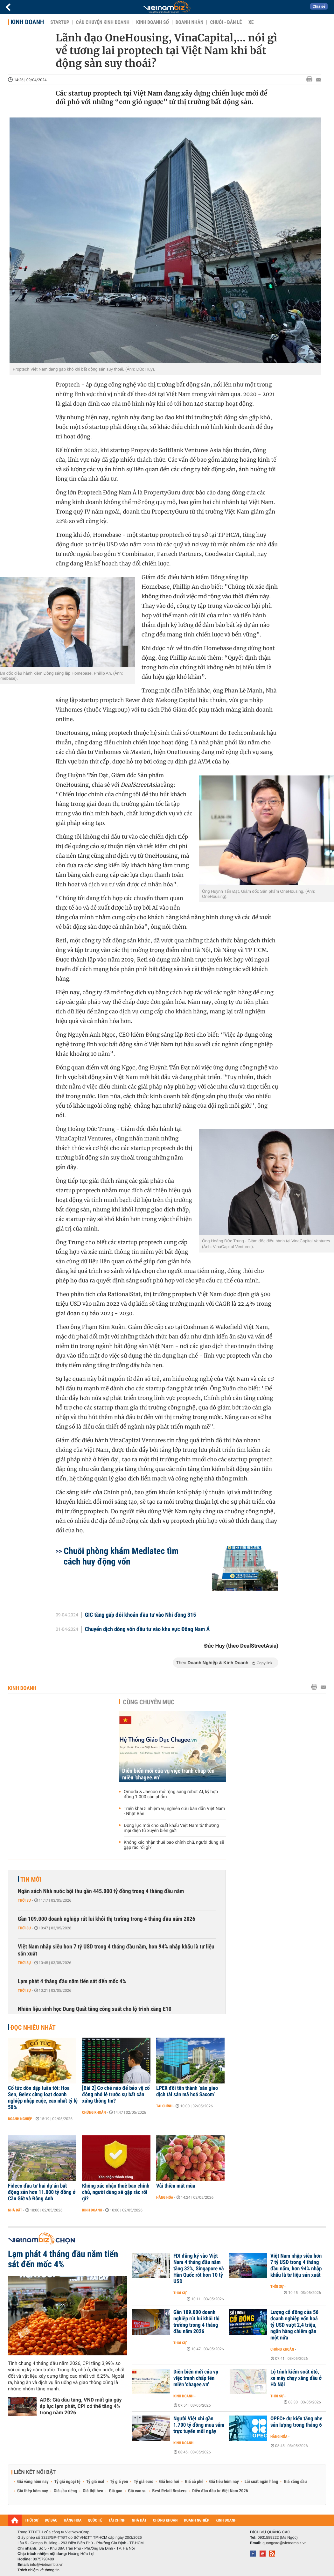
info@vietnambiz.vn (46, 2564)
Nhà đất (15, 2210)
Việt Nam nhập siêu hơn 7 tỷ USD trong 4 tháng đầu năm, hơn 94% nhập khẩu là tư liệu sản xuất (116, 1950)
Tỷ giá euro (143, 2482)
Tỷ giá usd (95, 2482)
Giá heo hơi (169, 2482)
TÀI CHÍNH (116, 2520)
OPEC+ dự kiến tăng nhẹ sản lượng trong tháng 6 (296, 2422)
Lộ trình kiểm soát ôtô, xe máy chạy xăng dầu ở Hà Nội (296, 2378)
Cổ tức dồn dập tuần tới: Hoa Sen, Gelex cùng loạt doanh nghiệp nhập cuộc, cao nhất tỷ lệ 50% (43, 2098)
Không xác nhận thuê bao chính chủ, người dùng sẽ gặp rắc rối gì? (174, 1845)
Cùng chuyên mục (149, 1702)
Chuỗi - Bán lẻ (226, 22)
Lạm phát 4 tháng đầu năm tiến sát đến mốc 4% (72, 1981)
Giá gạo (115, 2491)
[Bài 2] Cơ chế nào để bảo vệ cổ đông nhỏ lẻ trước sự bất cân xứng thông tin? (116, 2094)
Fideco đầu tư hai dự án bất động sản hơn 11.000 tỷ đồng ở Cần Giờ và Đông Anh (41, 2192)
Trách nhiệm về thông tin (38, 2570)
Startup (59, 22)
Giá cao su (137, 2491)
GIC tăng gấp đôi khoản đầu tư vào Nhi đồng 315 (140, 1615)
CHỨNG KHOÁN (165, 2520)
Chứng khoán (94, 2112)
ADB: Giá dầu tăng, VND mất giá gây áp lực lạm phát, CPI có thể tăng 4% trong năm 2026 (81, 2406)
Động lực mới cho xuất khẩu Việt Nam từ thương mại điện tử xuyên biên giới (171, 1828)
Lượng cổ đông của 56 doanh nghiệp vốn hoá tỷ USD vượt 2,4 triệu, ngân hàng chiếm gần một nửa (294, 2325)
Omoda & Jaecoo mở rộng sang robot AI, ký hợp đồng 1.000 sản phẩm (171, 1794)
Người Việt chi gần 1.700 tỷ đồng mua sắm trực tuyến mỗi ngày (198, 2425)
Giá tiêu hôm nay (224, 2482)
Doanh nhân (190, 22)
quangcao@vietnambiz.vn (284, 2543)
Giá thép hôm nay (32, 2491)
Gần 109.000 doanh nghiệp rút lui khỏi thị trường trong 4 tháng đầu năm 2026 (106, 1919)
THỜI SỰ (31, 2520)
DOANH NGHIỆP (196, 2520)
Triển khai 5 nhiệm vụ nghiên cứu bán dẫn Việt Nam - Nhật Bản (174, 1811)
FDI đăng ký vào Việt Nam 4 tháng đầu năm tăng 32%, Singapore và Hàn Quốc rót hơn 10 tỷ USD (198, 2269)
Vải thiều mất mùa (175, 2186)
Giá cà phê (194, 2482)
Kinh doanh (27, 22)
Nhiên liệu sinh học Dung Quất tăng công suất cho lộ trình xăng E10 (94, 2009)
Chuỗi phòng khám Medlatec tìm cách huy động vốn (121, 1556)
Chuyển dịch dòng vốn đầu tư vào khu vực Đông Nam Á (147, 1629)
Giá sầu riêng (65, 2491)
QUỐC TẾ (95, 2520)
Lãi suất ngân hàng (261, 2482)
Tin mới (30, 1879)
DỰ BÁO (51, 2520)
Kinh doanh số (152, 22)
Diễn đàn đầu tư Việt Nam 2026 (220, 2491)
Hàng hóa (164, 2197)
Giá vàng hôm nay (33, 2482)
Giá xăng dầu (295, 2482)
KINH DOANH (226, 2520)
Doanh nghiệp (20, 2119)
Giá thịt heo (93, 2491)
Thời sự (24, 1900)
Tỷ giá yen (119, 2482)
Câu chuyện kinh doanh (102, 22)
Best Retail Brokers (169, 2491)
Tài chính (164, 2106)
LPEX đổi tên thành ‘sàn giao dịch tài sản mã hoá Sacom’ (187, 2091)
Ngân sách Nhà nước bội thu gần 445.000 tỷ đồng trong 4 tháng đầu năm (101, 1891)
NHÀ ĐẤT (139, 2520)
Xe (251, 22)
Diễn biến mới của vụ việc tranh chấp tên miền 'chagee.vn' (168, 1774)
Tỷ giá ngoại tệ (67, 2482)
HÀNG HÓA (73, 2520)
